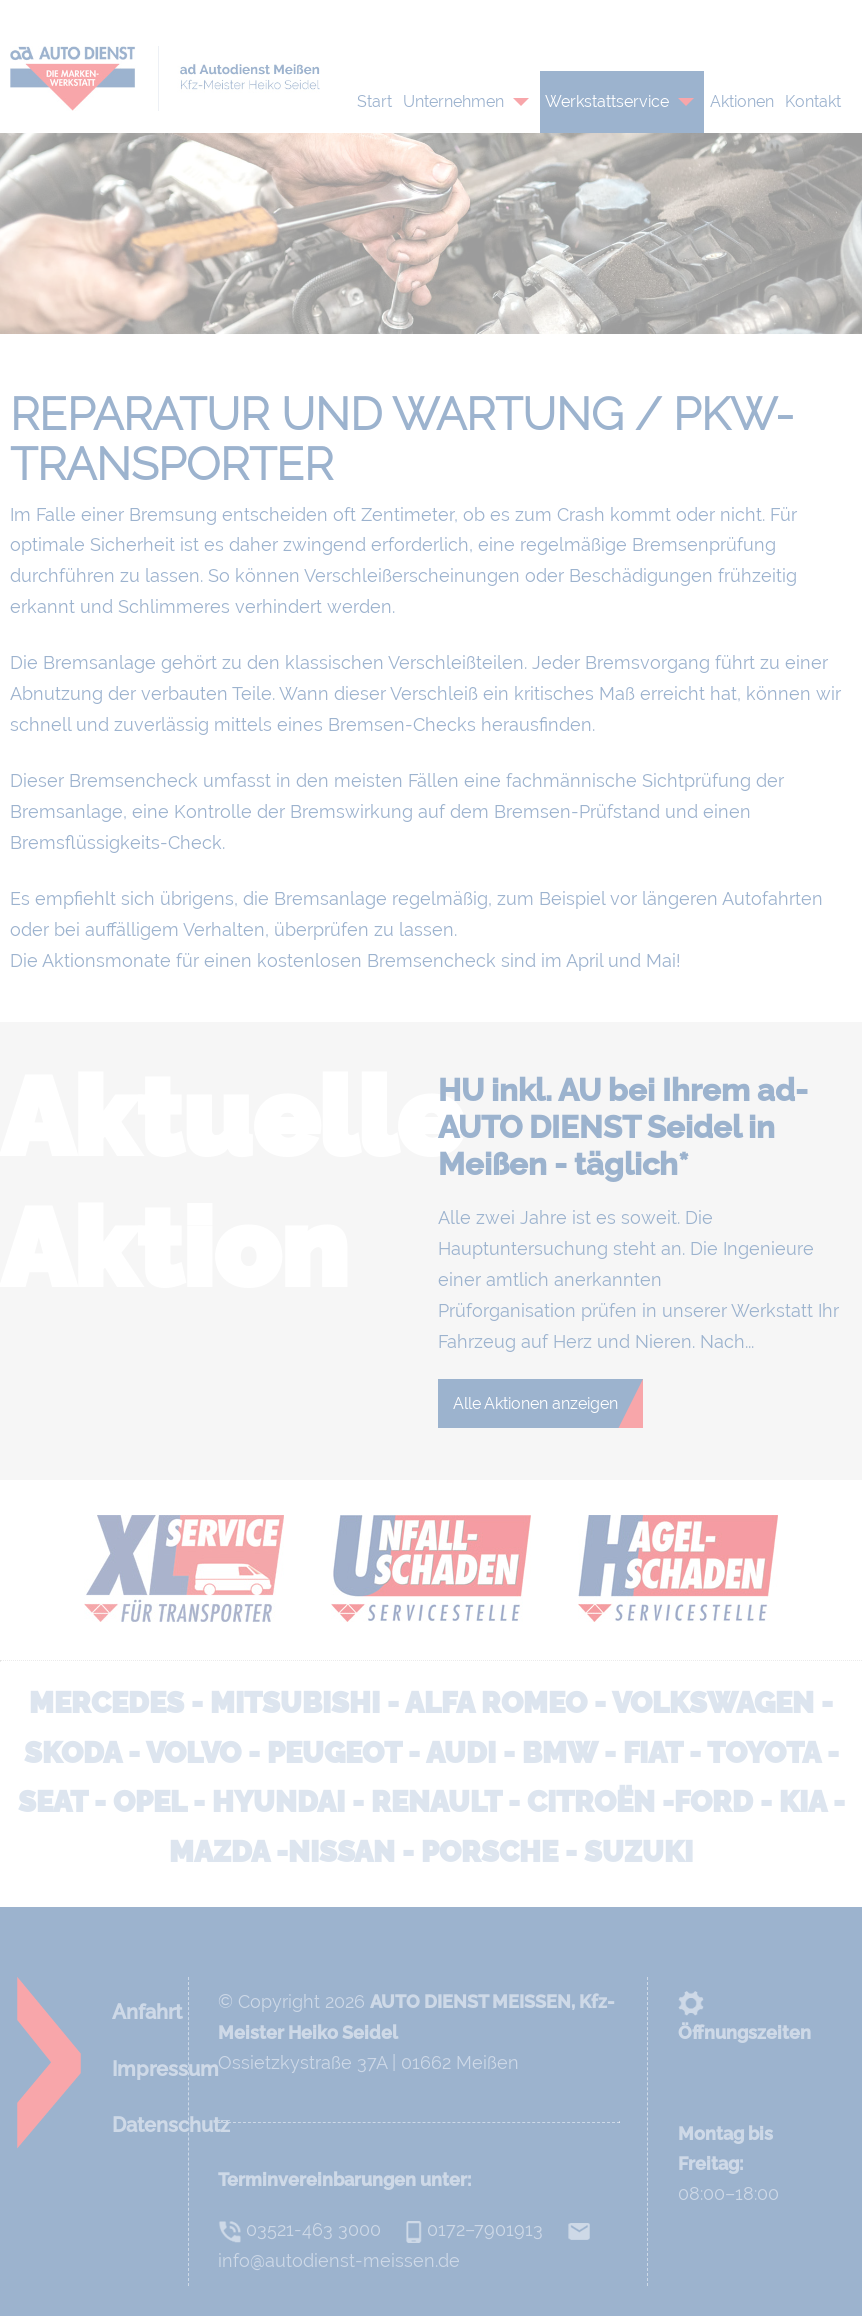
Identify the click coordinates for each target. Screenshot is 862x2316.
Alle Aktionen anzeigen (535, 1403)
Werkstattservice (607, 101)
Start (374, 101)
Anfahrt (147, 2012)
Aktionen (742, 101)
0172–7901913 (505, 19)
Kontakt (813, 101)
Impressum (165, 2069)
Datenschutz (171, 2125)
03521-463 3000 (299, 2229)
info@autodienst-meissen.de (729, 19)
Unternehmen (453, 101)
